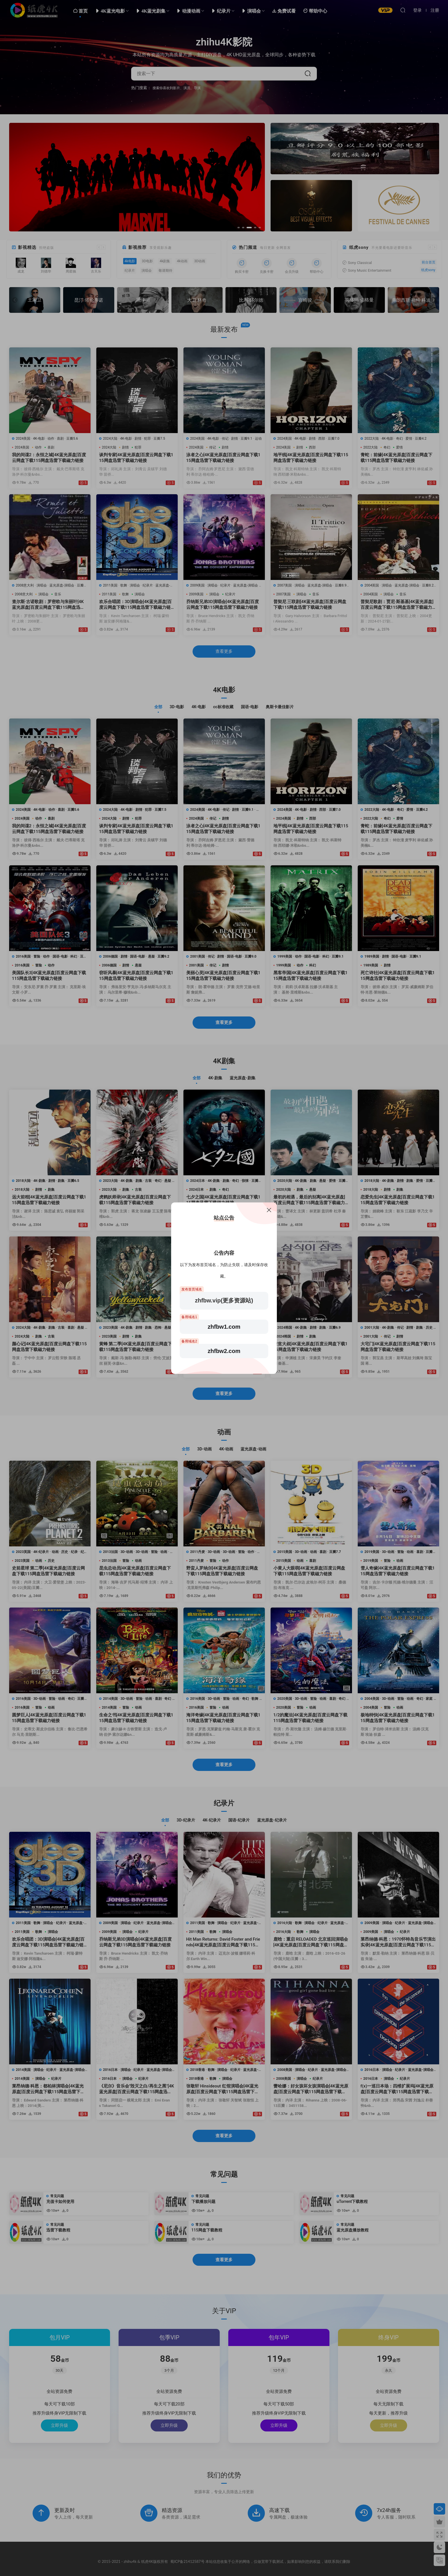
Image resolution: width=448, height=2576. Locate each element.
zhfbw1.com (224, 1327)
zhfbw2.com (224, 1351)
